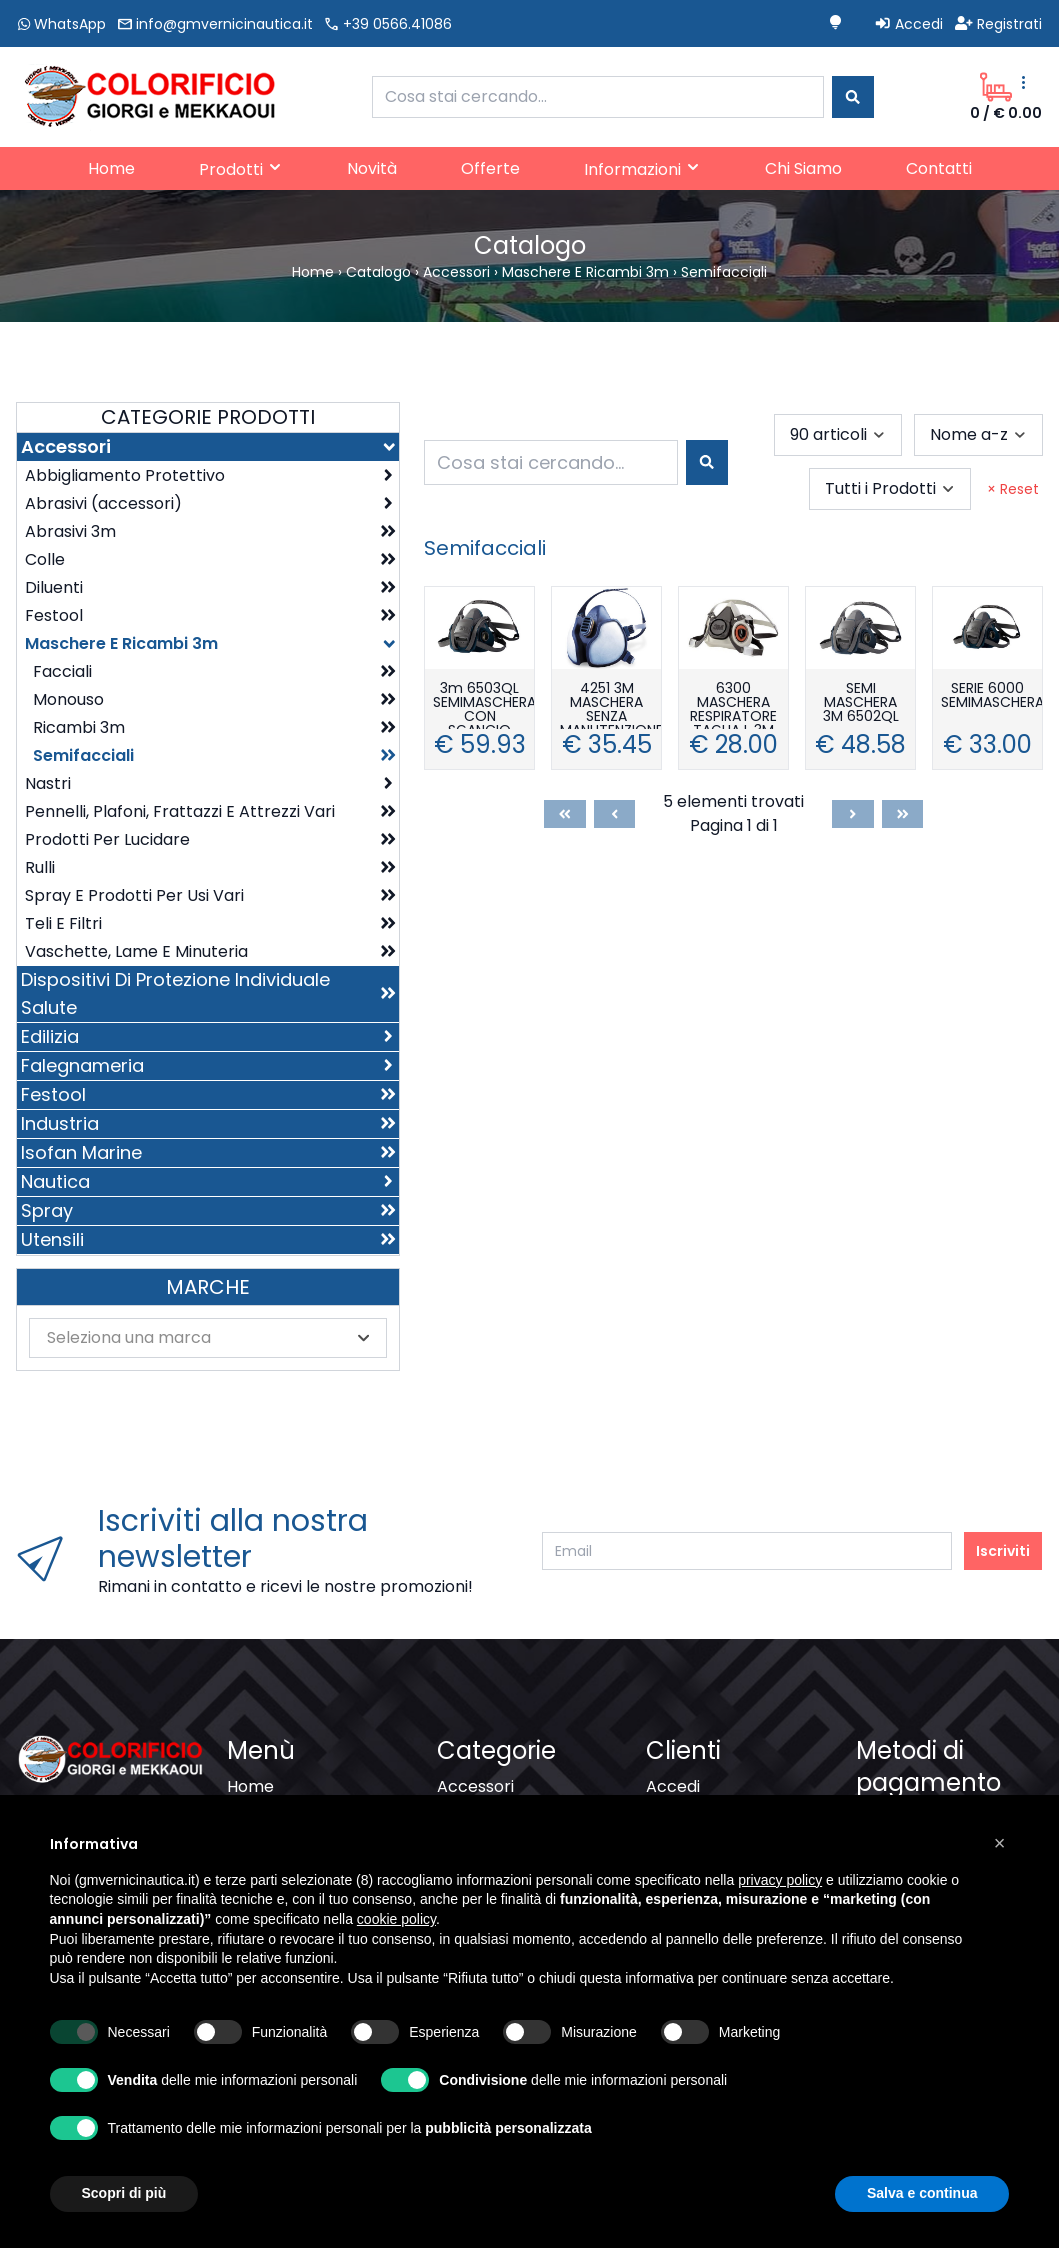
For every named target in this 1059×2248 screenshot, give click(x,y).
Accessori (475, 1786)
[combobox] (598, 97)
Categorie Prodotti (208, 417)
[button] (1000, 1843)
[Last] (903, 814)
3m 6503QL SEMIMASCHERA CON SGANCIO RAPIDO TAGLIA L (483, 705)
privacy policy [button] (780, 1880)
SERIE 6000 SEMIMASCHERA (991, 696)
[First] (565, 814)
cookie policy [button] (396, 1919)
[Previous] (615, 814)
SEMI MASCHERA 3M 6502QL (861, 703)
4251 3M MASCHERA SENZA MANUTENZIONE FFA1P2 (610, 705)
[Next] (853, 814)
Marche (208, 1287)
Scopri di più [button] (124, 2193)
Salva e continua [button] (922, 2193)
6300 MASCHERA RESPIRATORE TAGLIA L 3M (733, 705)
